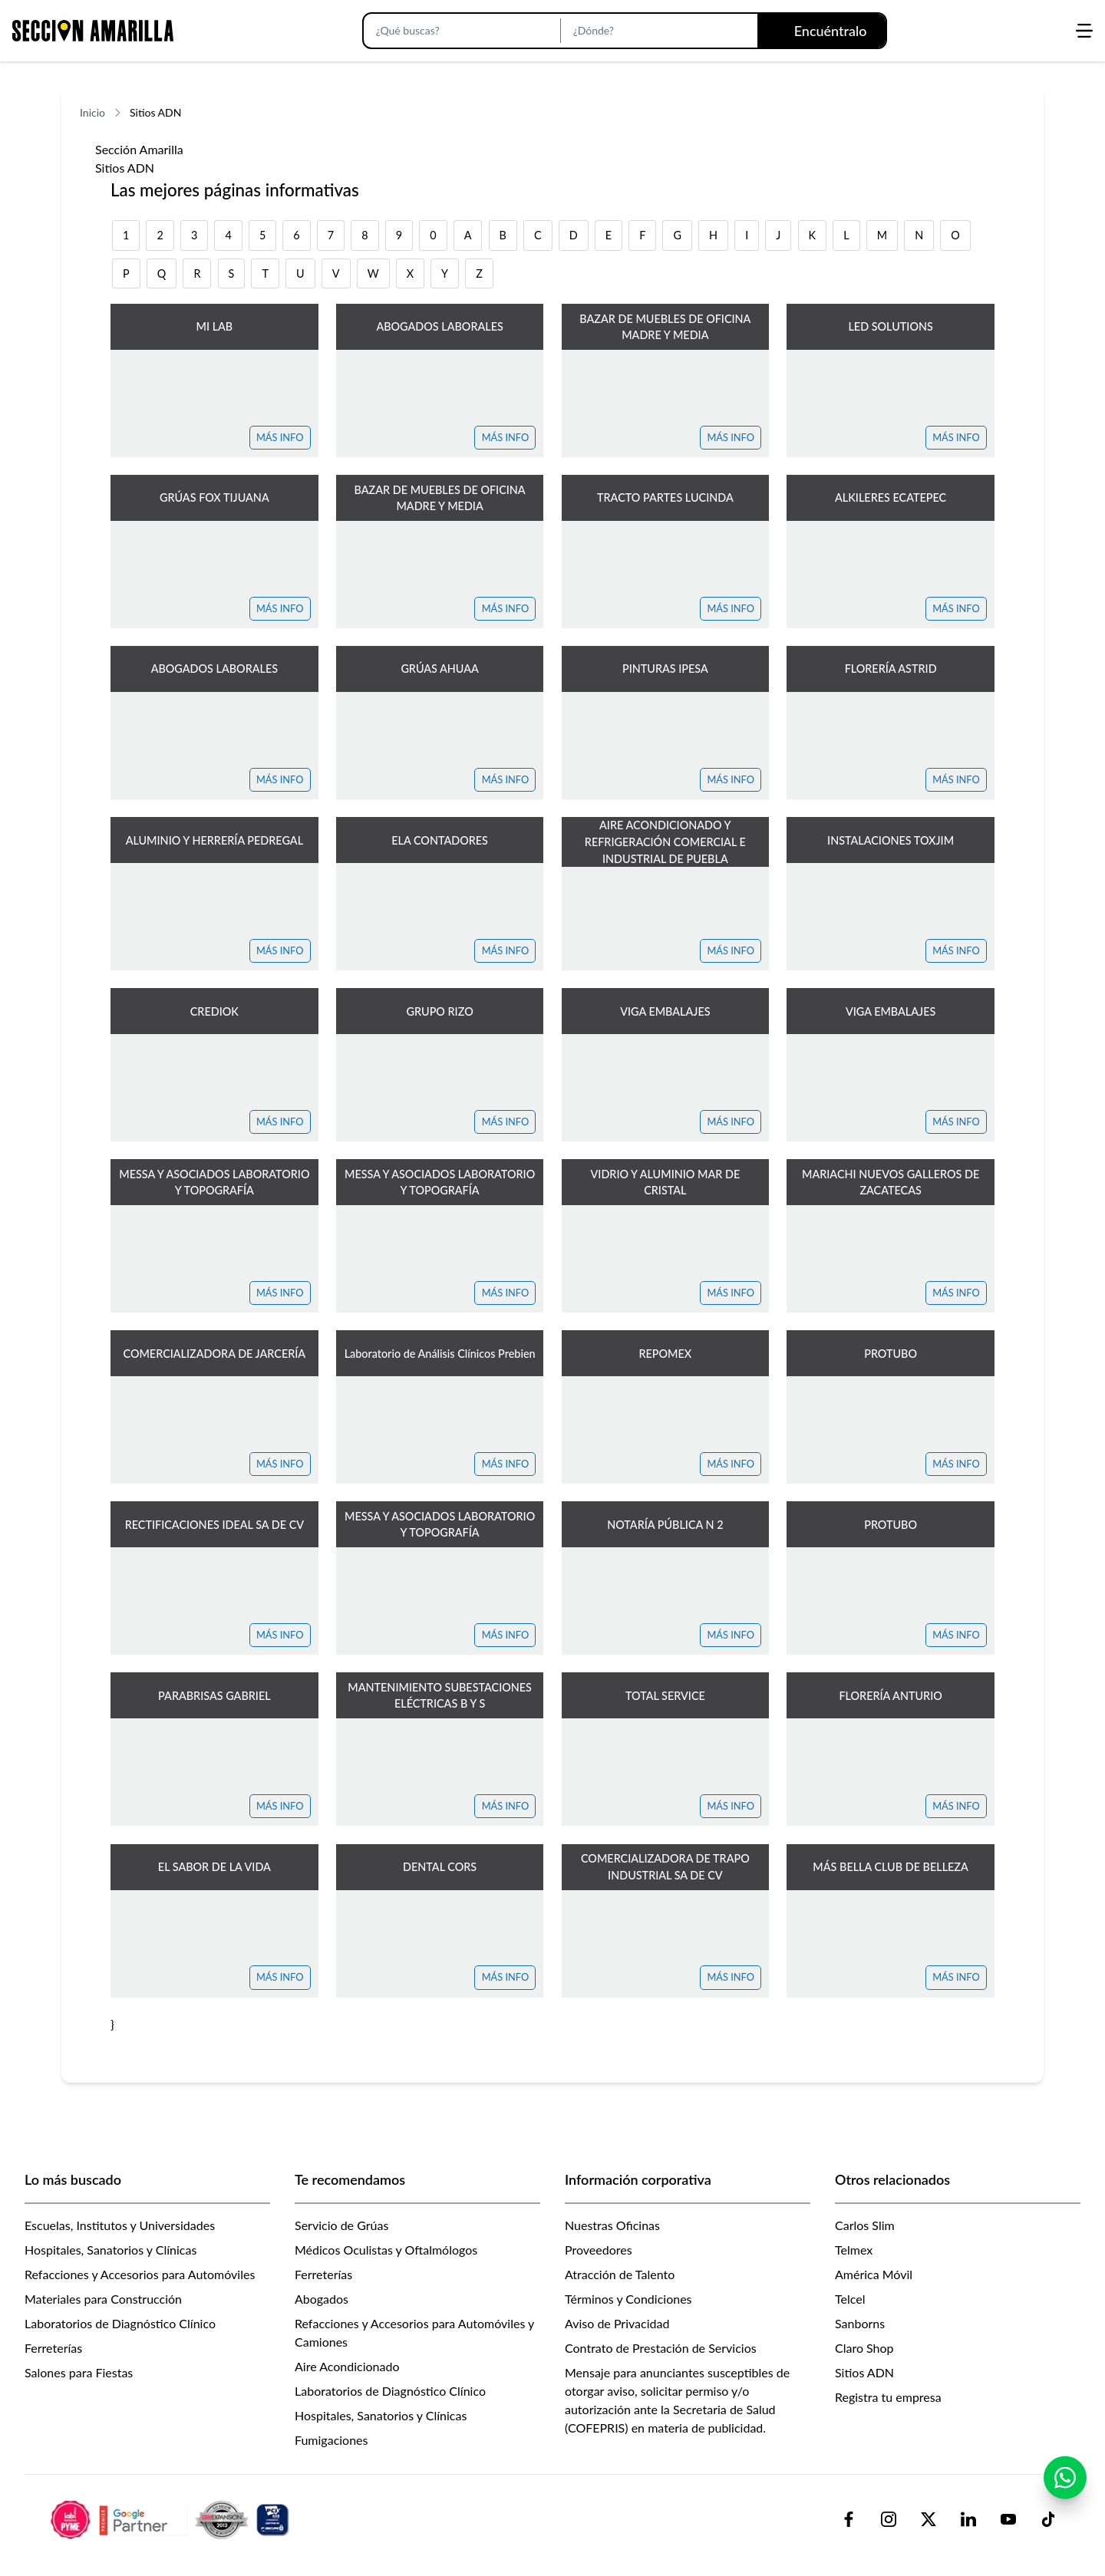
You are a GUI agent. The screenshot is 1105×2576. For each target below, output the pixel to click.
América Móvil (873, 2274)
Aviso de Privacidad (617, 2323)
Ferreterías (53, 2347)
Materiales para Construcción (103, 2298)
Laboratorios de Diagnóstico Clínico (120, 2323)
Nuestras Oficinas (612, 2225)
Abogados (321, 2298)
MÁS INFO (280, 437)
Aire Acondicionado (347, 2366)
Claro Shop (864, 2347)
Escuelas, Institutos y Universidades (120, 2225)
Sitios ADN (864, 2372)
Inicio (92, 112)
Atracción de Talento (620, 2274)
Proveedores (598, 2249)
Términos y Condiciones (628, 2298)
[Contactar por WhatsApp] (1065, 2477)
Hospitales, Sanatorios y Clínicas (110, 2249)
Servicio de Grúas (341, 2225)
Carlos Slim (865, 2225)
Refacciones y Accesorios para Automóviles (140, 2274)
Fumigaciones (331, 2440)
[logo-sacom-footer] (172, 2519)
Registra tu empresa (888, 2397)
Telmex (853, 2249)
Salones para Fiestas (79, 2372)
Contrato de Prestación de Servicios (661, 2347)
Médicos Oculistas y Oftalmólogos (386, 2249)
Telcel (850, 2298)
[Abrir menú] (1084, 30)
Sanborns (860, 2323)
